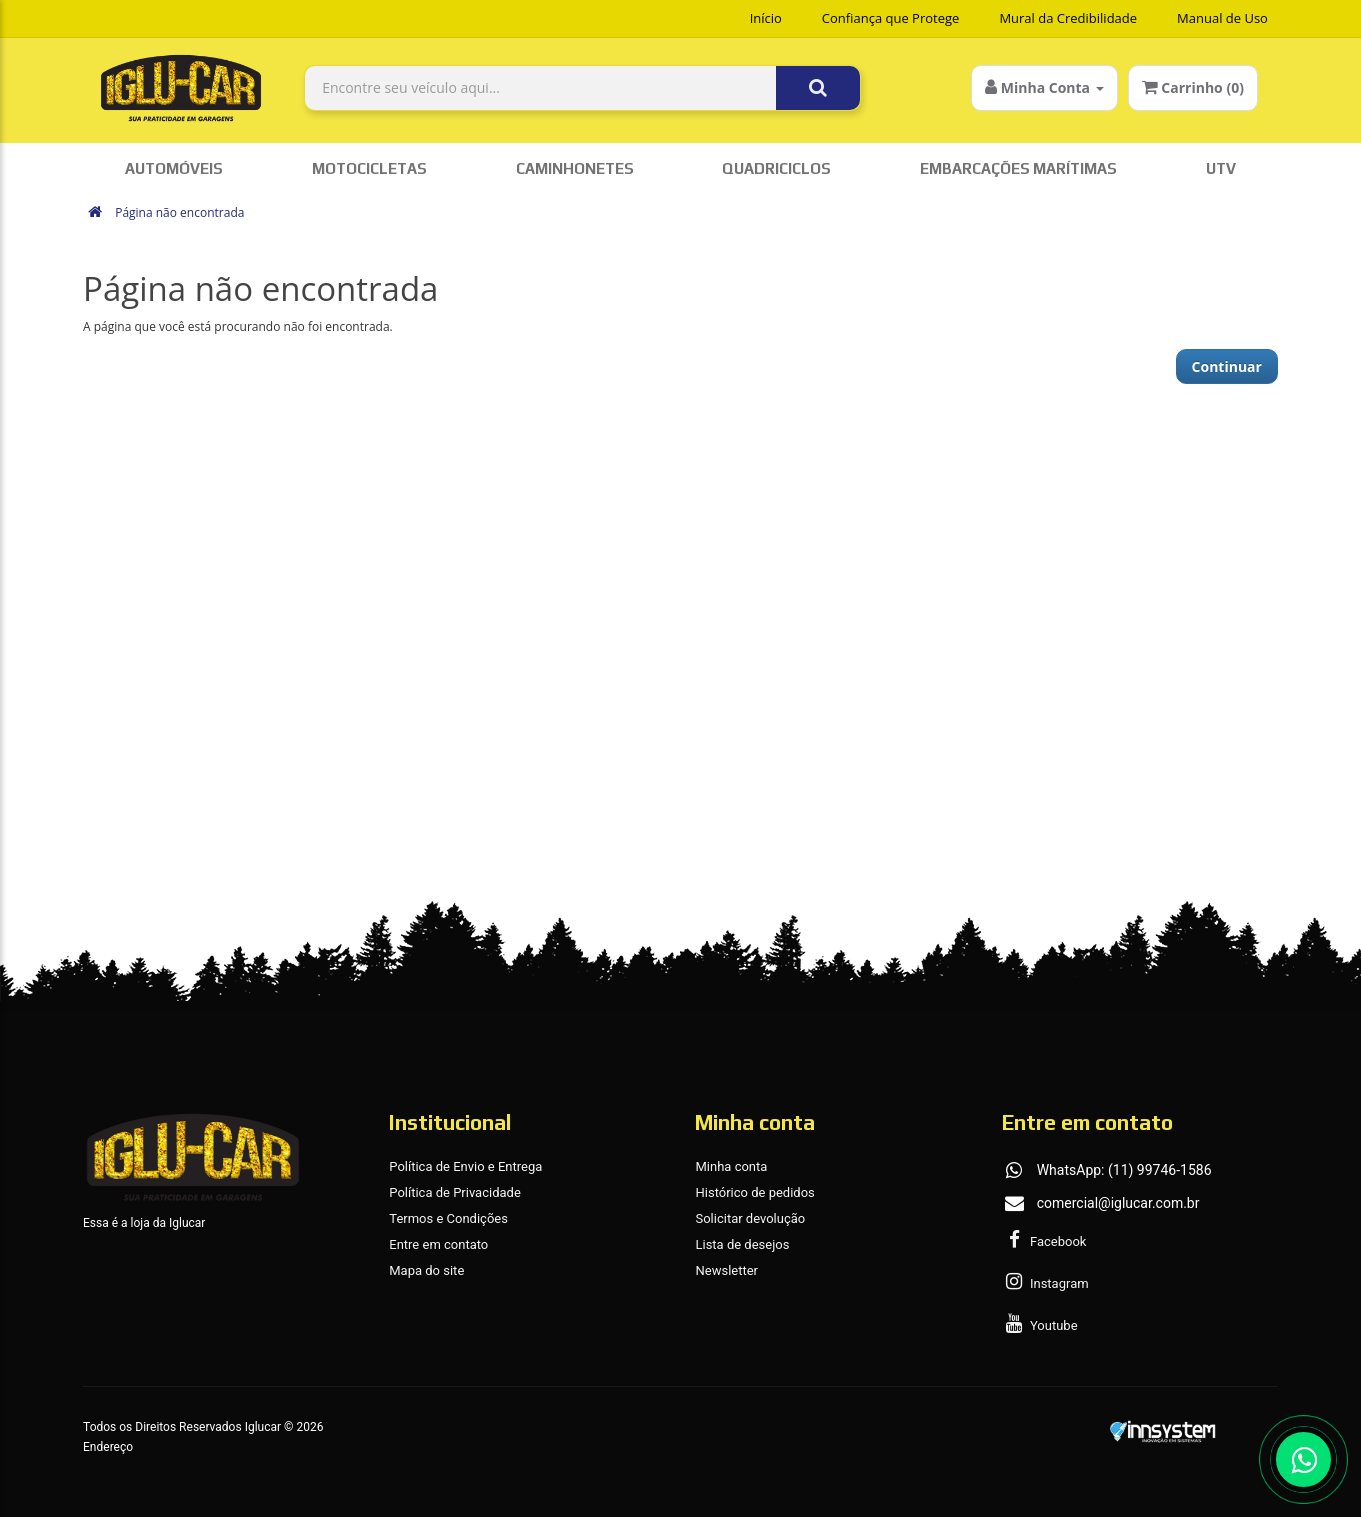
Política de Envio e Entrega (465, 1166)
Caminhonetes (575, 168)
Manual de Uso (1222, 18)
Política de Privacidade (455, 1192)
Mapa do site (426, 1270)
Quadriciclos (776, 168)
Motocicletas (369, 168)
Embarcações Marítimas (1018, 168)
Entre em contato (438, 1244)
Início (766, 18)
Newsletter (726, 1270)
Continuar (1227, 366)
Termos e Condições (448, 1218)
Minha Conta (1044, 87)
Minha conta (731, 1166)
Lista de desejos (742, 1244)
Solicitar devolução (750, 1218)
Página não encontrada (179, 212)
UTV (1221, 168)
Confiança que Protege (891, 18)
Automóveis (174, 168)
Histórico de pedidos (754, 1192)
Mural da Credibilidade (1068, 18)
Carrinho (1193, 87)
